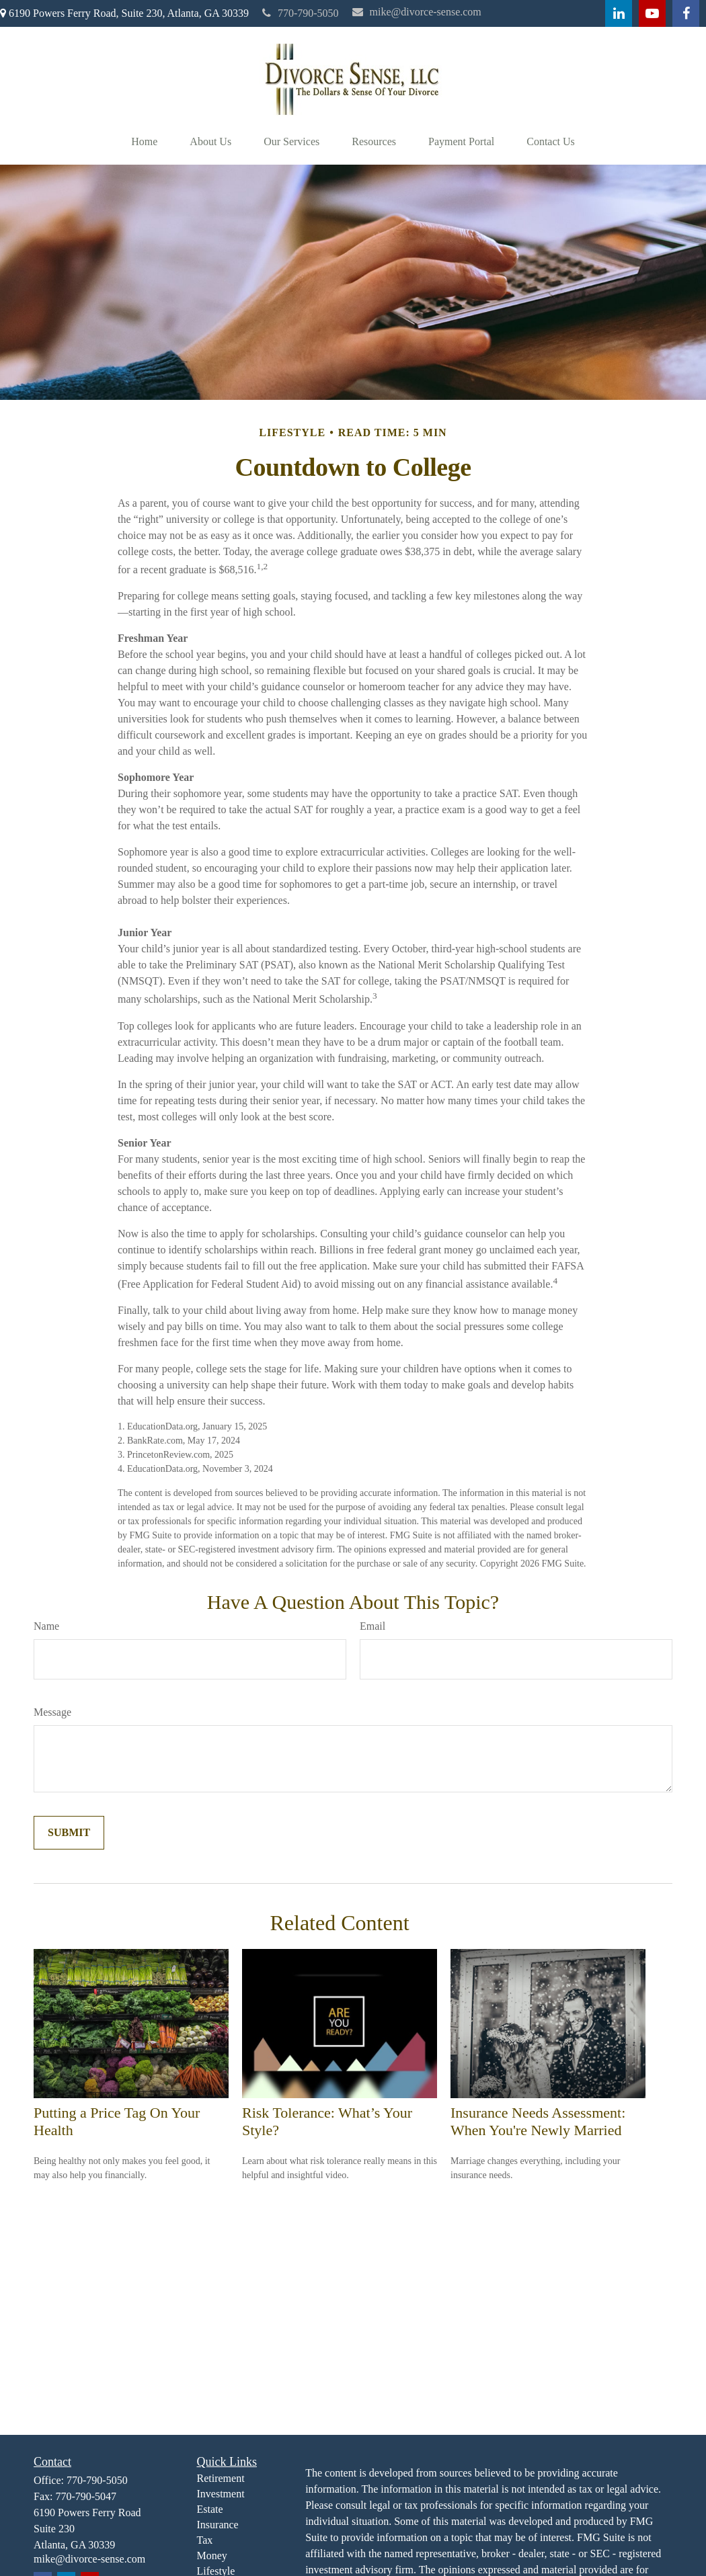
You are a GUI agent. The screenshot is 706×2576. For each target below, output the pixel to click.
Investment (221, 2493)
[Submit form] (69, 1833)
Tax (205, 2540)
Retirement (221, 2478)
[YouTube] (652, 13)
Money (212, 2555)
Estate (210, 2509)
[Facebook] (685, 13)
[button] (144, 141)
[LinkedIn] (618, 13)
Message (52, 1712)
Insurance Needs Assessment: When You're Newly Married (537, 2121)
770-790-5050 (300, 13)
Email (372, 1626)
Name (46, 1626)
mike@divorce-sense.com (416, 11)
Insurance (218, 2524)
